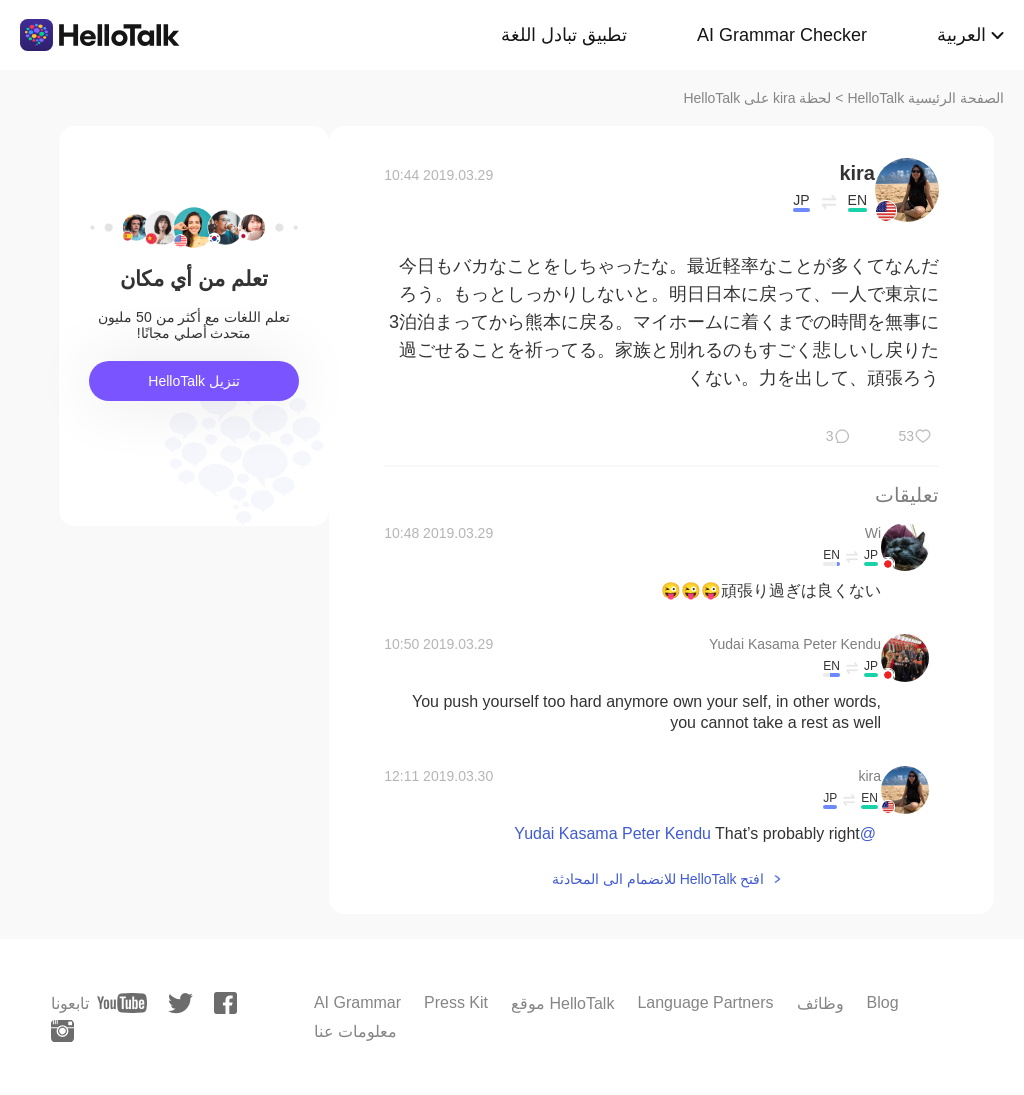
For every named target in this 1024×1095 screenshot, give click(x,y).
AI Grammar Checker (782, 35)
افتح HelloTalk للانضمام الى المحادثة (658, 879)
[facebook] (225, 1003)
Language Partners (705, 1002)
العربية (961, 35)
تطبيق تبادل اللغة (564, 35)
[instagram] (62, 1031)
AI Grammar (357, 1002)
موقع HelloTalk (562, 1003)
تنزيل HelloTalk (194, 381)
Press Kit (456, 1002)
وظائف (820, 1003)
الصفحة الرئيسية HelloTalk (925, 98)
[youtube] (122, 1003)
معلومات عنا (355, 1031)
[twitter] (180, 1003)
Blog (883, 1002)
